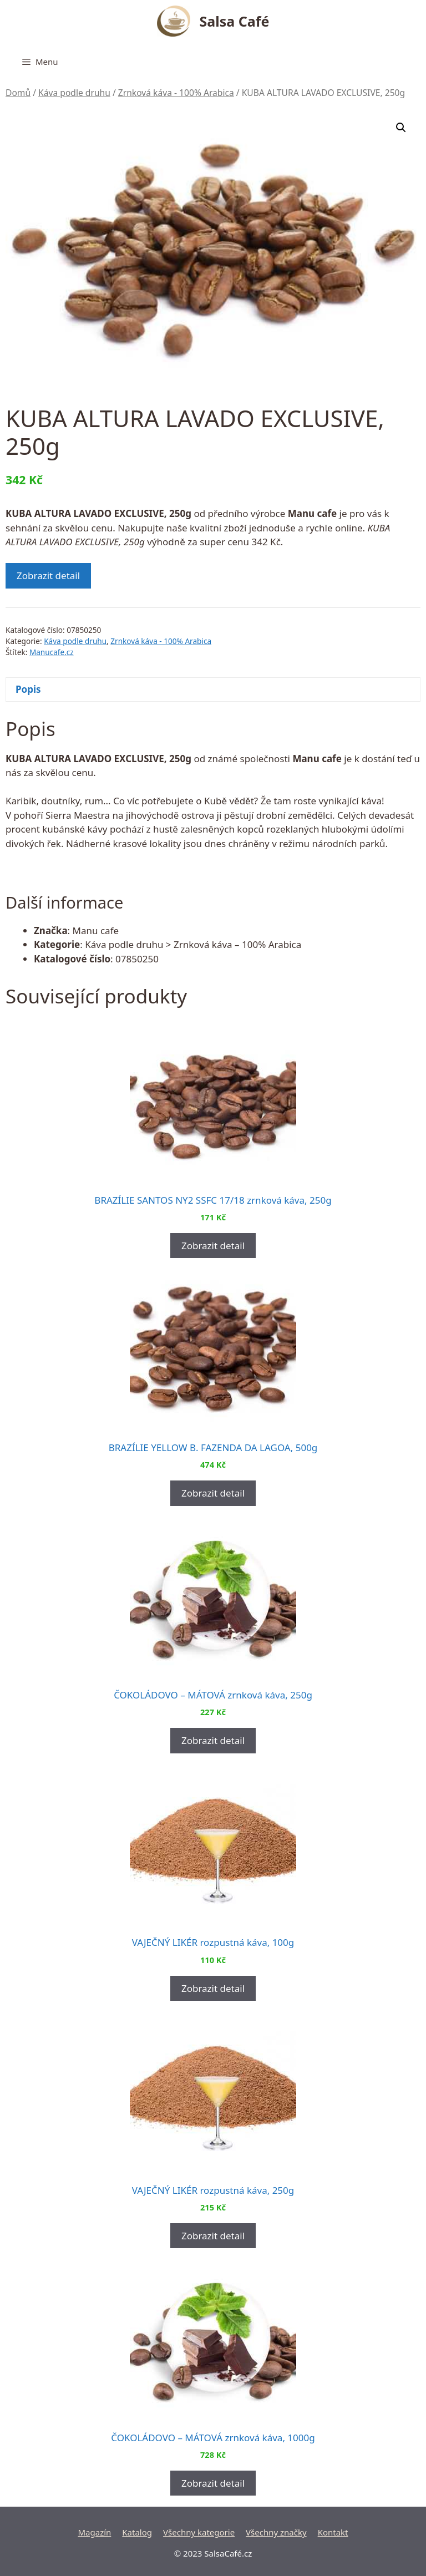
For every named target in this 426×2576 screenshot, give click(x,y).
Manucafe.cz (51, 652)
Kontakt (333, 2532)
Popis (28, 689)
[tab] (213, 689)
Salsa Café (235, 21)
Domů (18, 93)
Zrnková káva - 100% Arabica (176, 93)
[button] (401, 128)
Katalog (137, 2532)
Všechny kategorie (199, 2532)
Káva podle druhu (74, 93)
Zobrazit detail (48, 575)
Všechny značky (276, 2532)
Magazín (94, 2532)
